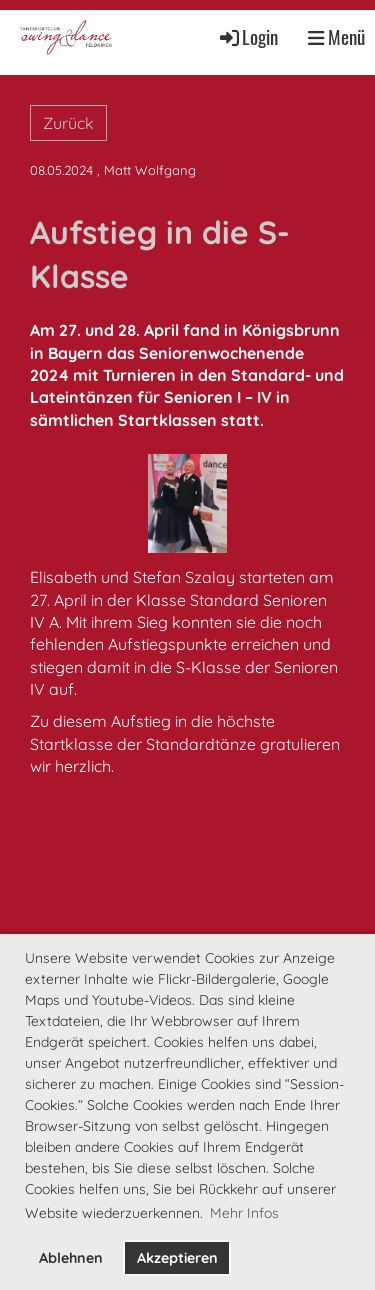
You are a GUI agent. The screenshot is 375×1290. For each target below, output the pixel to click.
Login (247, 36)
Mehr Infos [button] (244, 1213)
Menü (336, 37)
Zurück (68, 123)
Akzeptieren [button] (177, 1258)
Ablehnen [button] (71, 1258)
